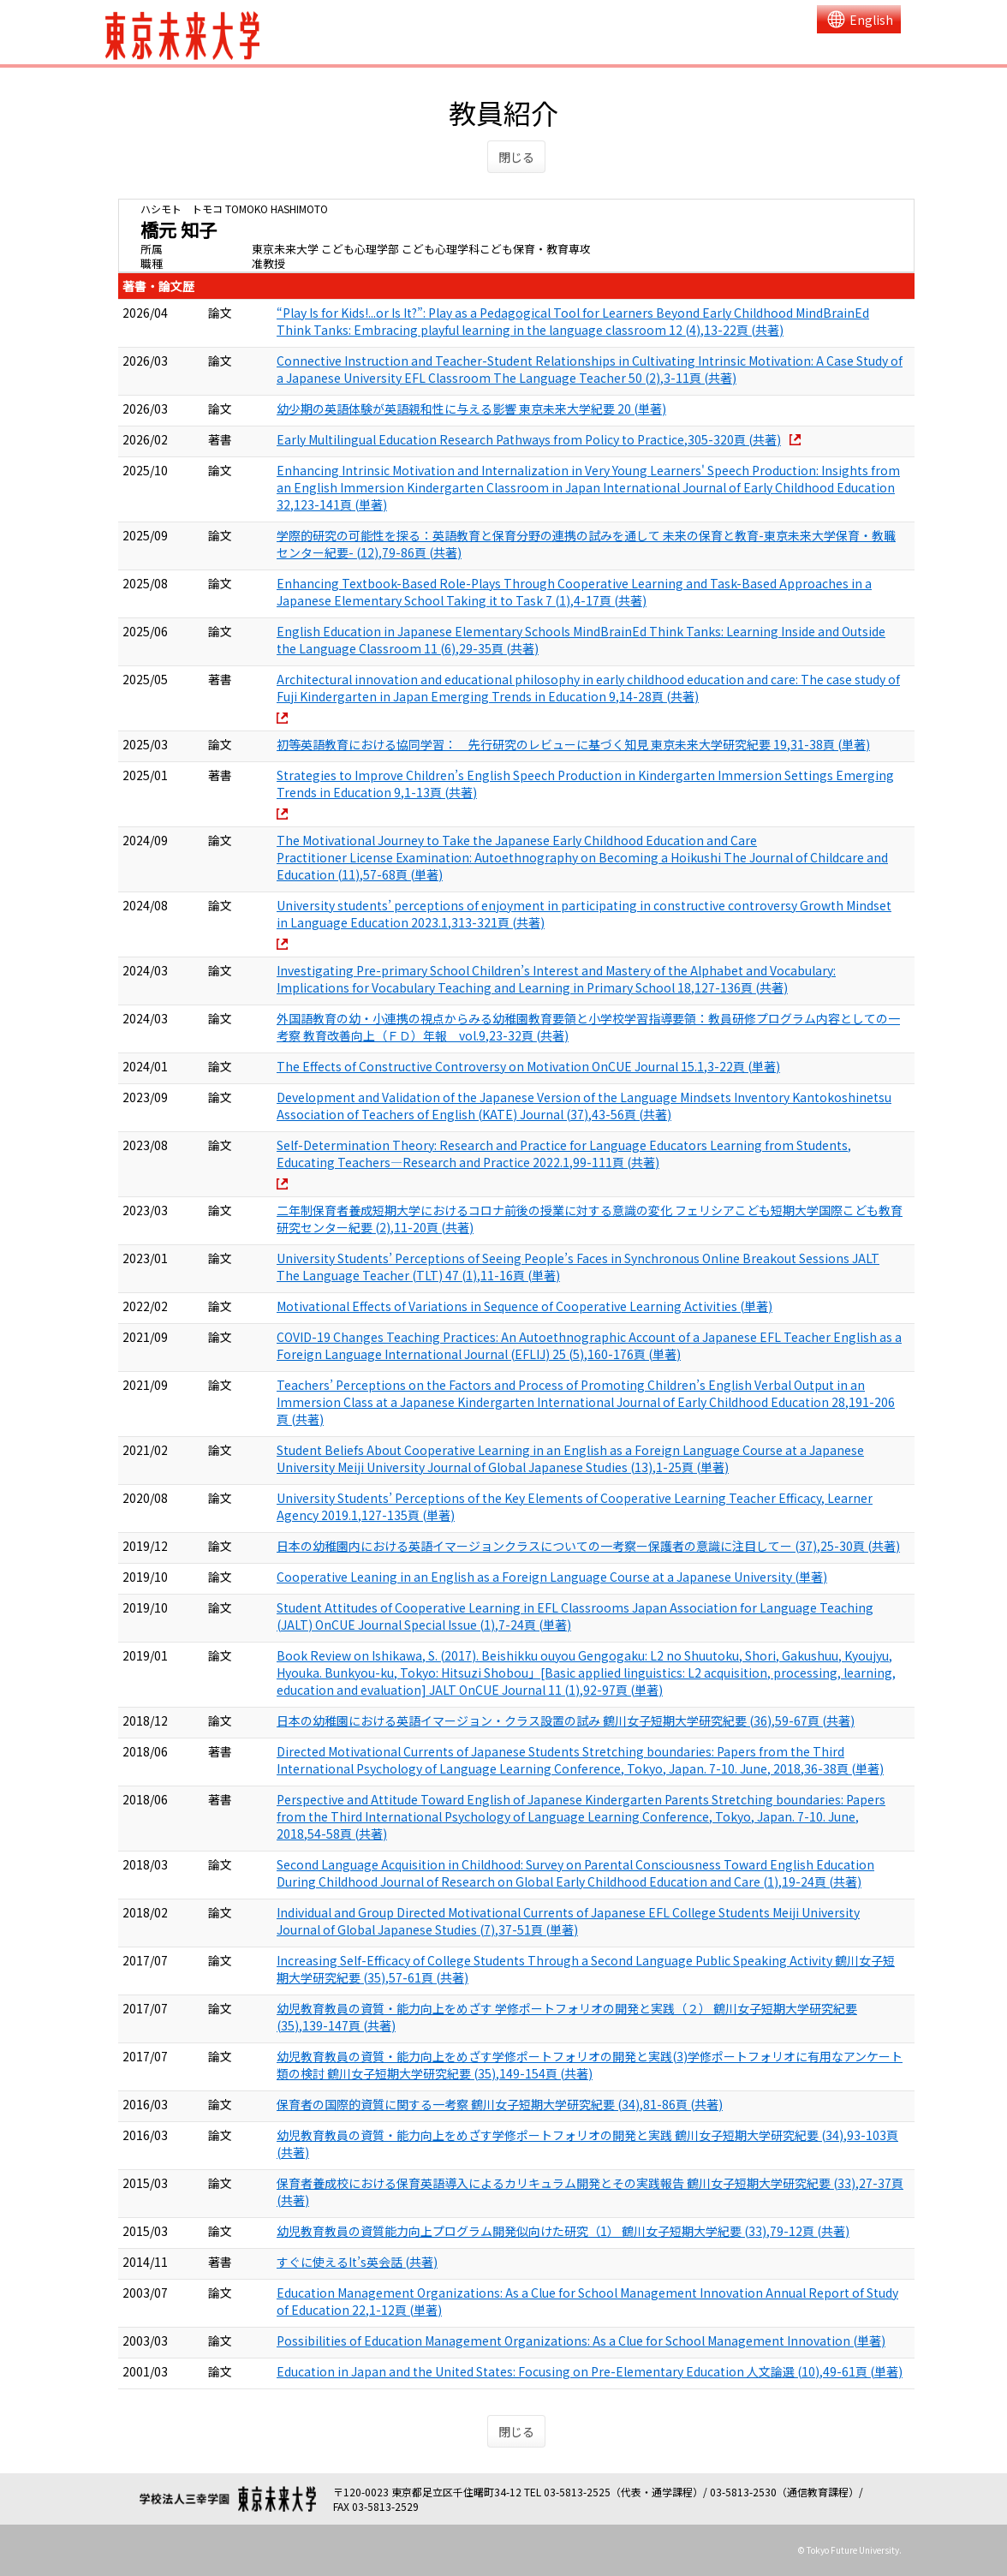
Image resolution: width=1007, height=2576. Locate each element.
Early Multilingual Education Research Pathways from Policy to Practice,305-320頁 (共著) (529, 439)
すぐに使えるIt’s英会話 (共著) (357, 2261)
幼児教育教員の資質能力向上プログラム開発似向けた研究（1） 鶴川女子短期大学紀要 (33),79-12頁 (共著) (563, 2230)
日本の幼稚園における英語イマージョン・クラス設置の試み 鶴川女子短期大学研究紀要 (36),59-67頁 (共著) (566, 1720)
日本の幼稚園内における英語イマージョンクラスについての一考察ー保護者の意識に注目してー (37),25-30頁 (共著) (588, 1545)
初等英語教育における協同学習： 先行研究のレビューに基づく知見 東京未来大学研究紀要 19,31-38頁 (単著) (573, 744)
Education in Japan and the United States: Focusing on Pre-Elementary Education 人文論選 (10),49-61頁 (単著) (590, 2371)
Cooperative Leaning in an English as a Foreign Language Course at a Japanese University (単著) (552, 1576)
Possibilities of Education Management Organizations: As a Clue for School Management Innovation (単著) (581, 2340)
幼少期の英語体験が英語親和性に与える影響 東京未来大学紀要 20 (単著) (471, 408)
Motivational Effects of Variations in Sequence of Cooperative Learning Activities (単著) (524, 1306)
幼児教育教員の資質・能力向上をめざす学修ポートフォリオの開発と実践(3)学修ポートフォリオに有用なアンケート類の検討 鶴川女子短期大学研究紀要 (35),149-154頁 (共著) (590, 2065)
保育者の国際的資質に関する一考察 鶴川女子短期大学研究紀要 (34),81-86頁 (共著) (500, 2104)
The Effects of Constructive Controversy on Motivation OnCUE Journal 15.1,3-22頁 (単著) (528, 1066)
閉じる (516, 156)
